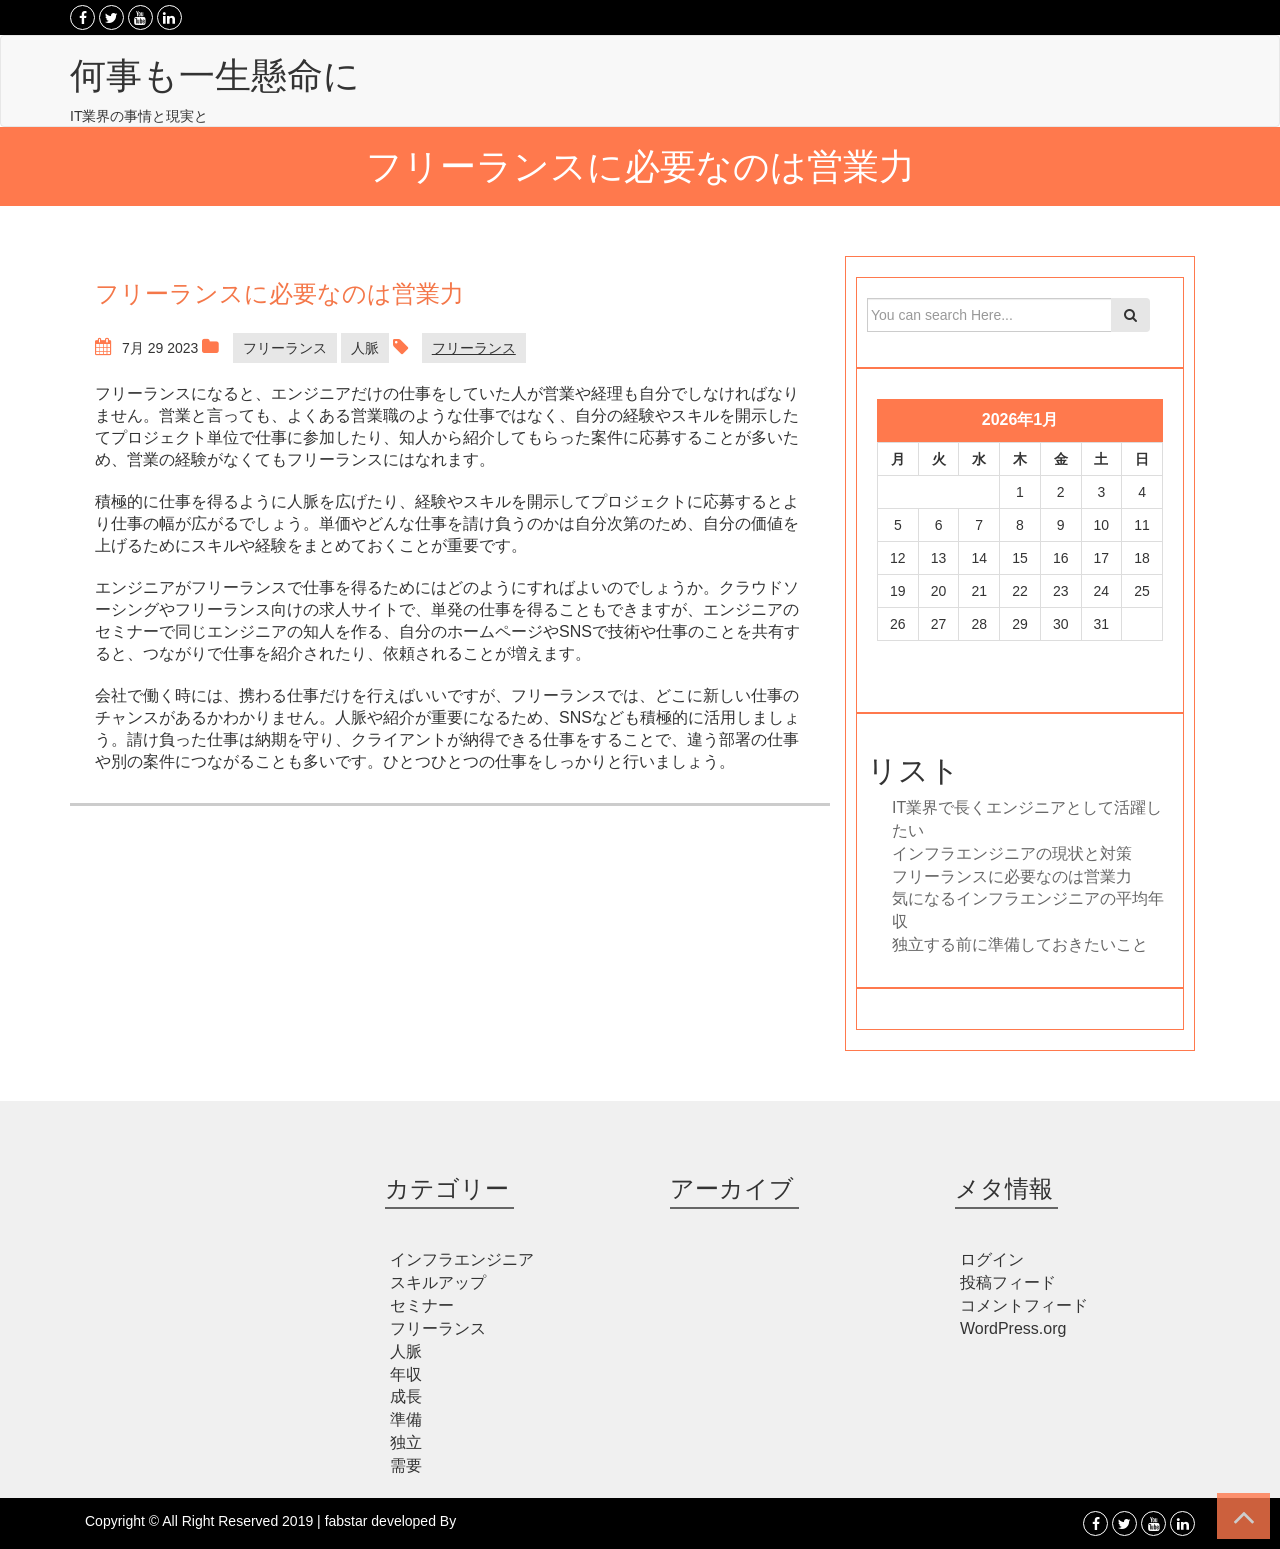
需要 (406, 1465)
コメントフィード (1024, 1305)
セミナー (422, 1305)
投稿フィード (1008, 1282)
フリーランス (285, 348)
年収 (406, 1374)
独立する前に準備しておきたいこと (1020, 944)
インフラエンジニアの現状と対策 (1012, 853)
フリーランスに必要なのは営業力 (1012, 876)
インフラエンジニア (462, 1259)
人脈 (365, 348)
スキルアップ (438, 1282)
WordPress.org (1013, 1328)
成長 (406, 1396)
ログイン (992, 1259)
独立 (406, 1442)
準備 (406, 1419)
